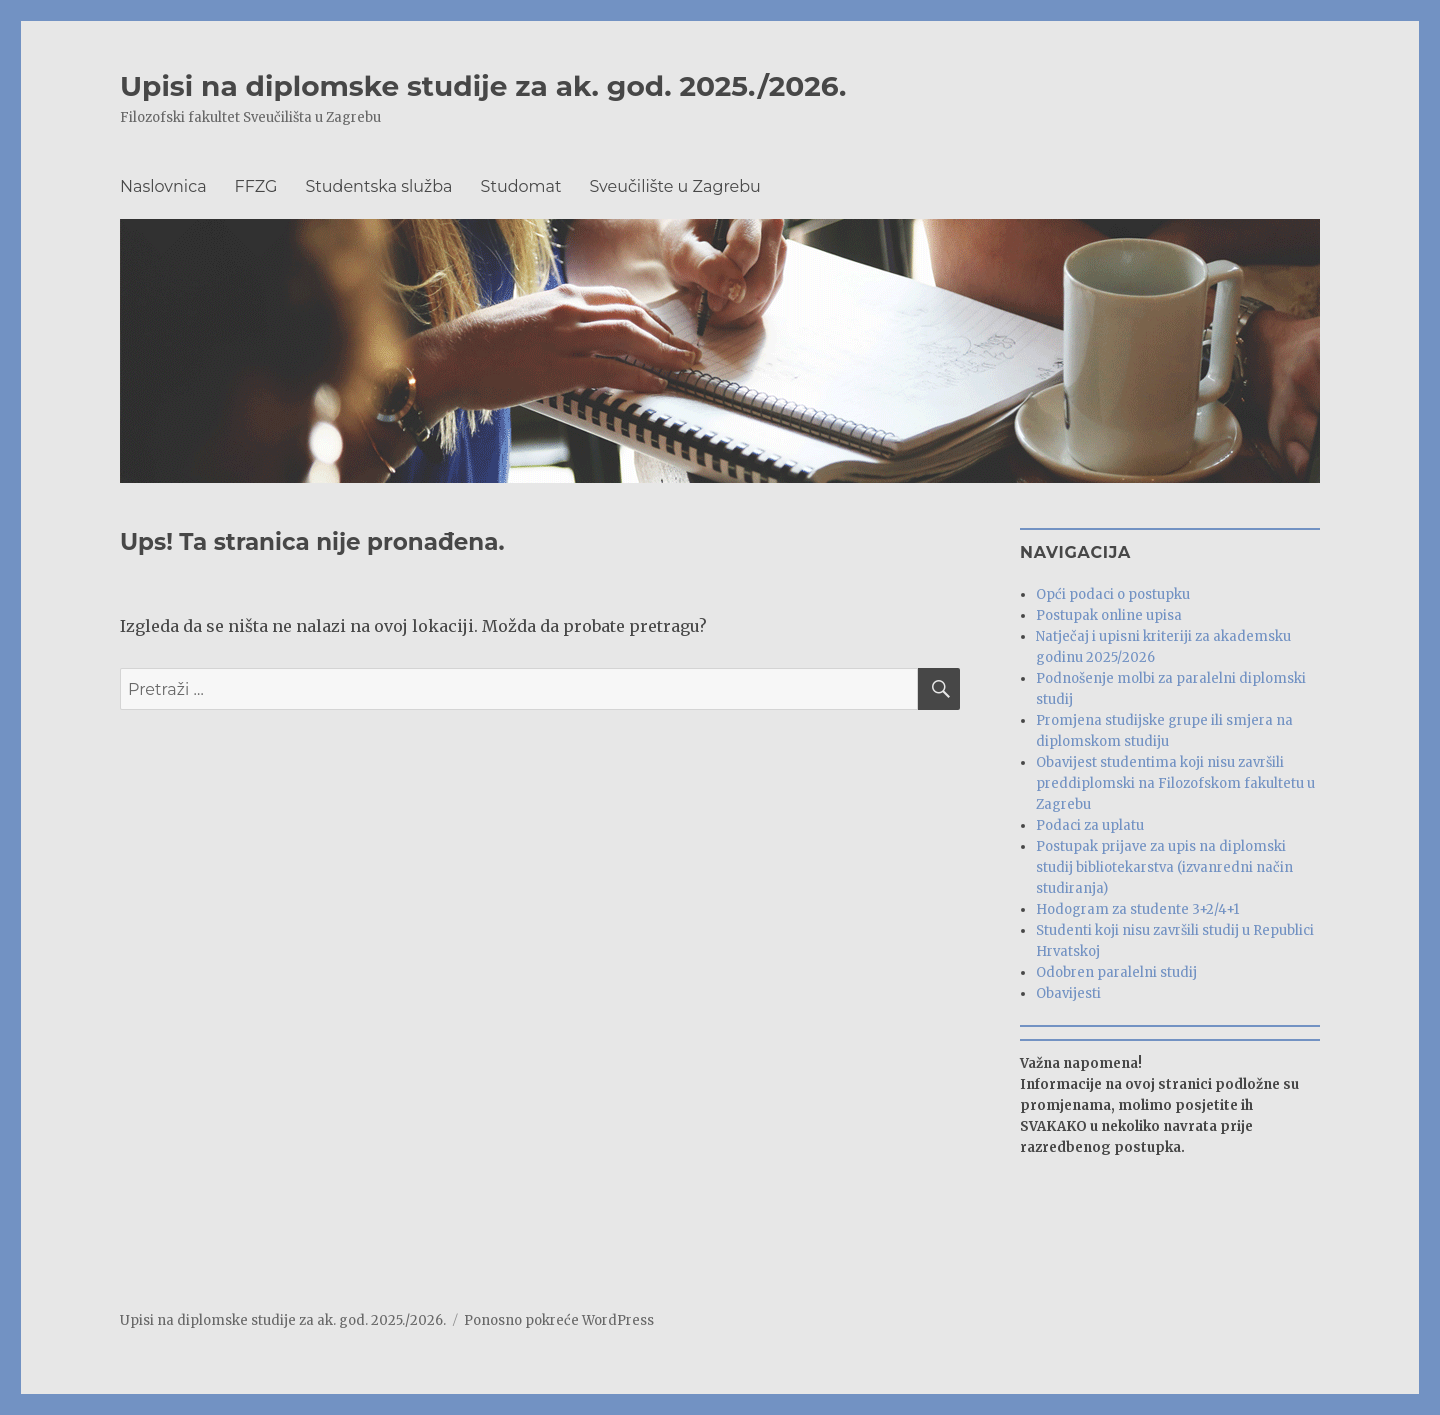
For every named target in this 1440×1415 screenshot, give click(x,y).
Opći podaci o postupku (1113, 594)
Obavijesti (1068, 993)
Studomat (521, 186)
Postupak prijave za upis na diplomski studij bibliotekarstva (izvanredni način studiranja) (1164, 867)
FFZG (256, 186)
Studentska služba (379, 186)
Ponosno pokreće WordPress (559, 1320)
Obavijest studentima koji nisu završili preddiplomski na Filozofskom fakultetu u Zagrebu (1175, 783)
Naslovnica (163, 186)
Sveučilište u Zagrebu (674, 186)
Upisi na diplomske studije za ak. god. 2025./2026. (483, 86)
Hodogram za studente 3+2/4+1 (1137, 909)
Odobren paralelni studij (1116, 972)
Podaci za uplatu (1090, 825)
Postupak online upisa (1109, 615)
